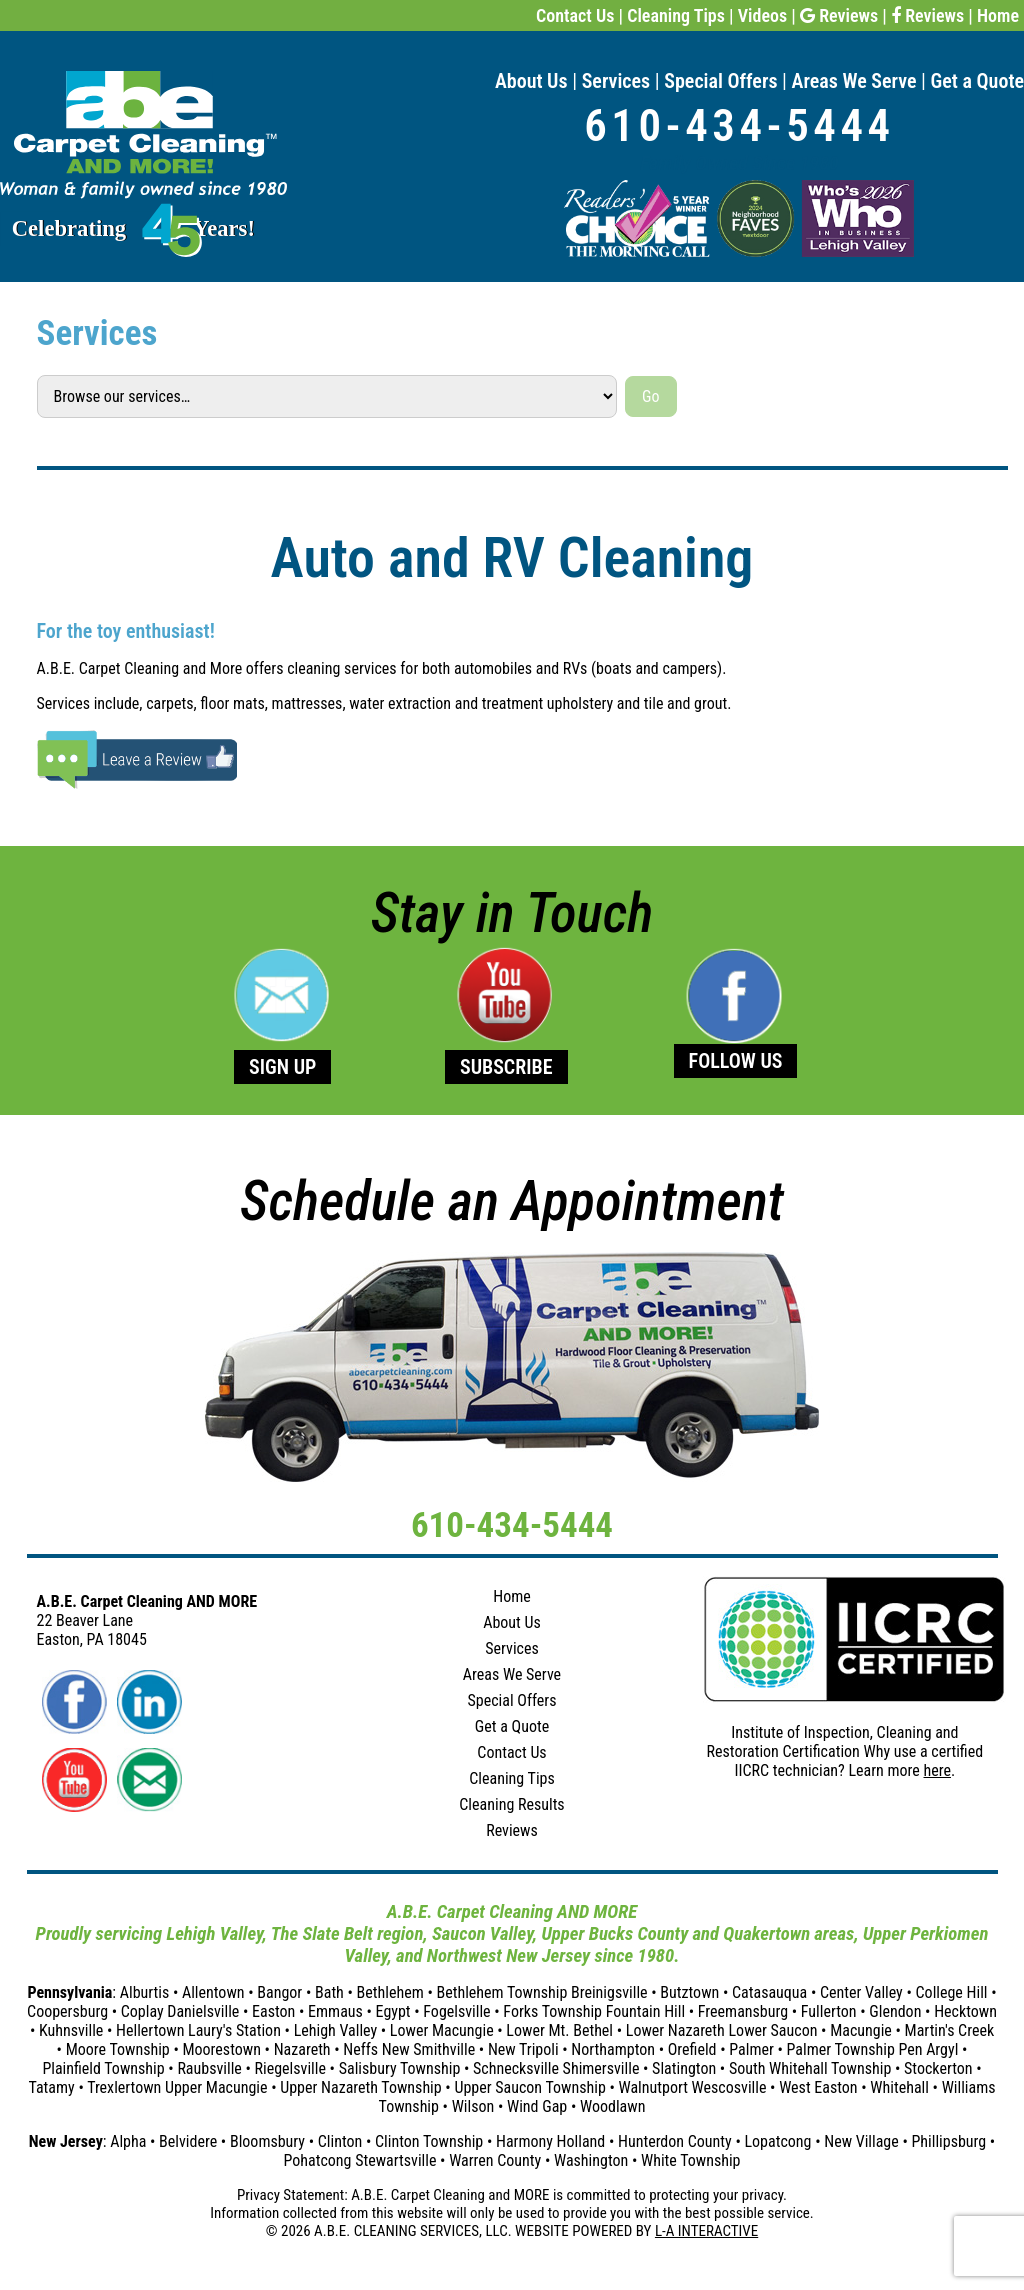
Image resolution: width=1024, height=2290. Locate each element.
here (937, 1770)
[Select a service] (327, 396)
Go (650, 396)
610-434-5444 (739, 125)
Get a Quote (977, 81)
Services (616, 81)
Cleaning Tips (676, 15)
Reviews (839, 15)
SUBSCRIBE (506, 1067)
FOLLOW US (736, 1061)
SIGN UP (282, 1067)
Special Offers (720, 81)
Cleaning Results (511, 1804)
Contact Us (575, 15)
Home (998, 15)
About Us (531, 81)
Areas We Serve (854, 81)
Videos (762, 15)
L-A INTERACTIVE (706, 2231)
